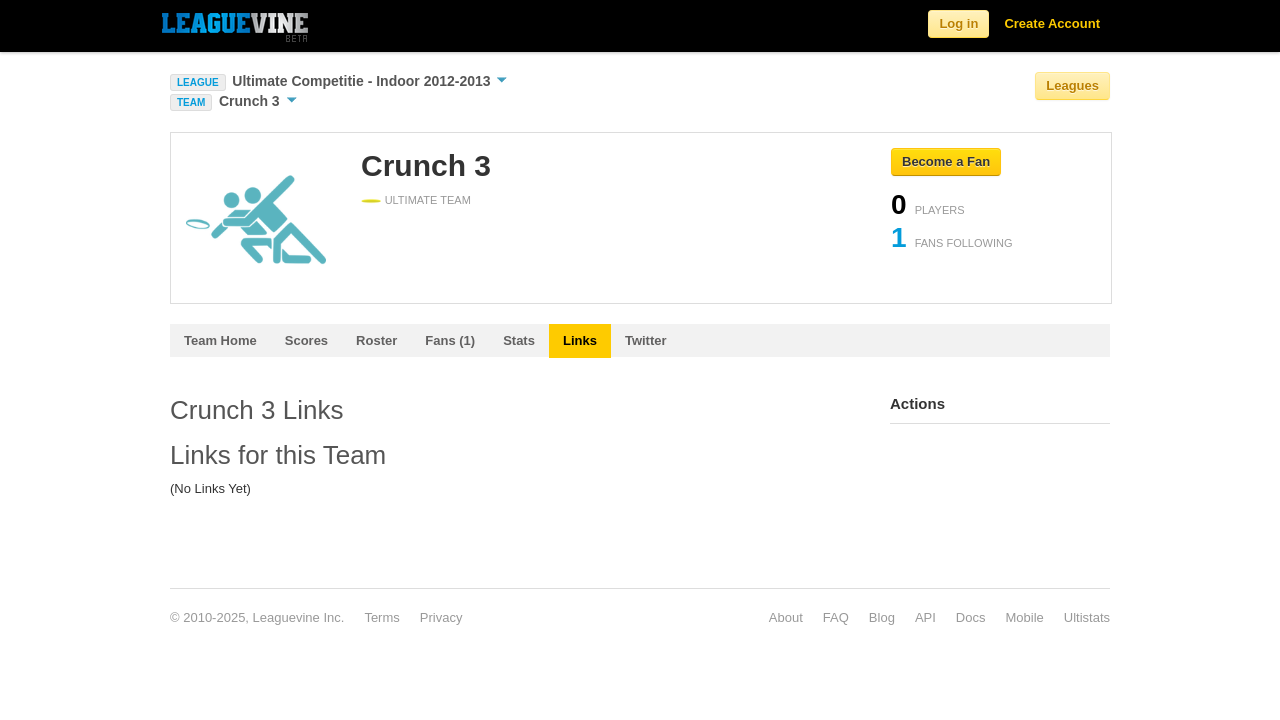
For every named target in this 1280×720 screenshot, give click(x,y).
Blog (882, 617)
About (786, 617)
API (925, 617)
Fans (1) (450, 340)
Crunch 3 (258, 101)
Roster (376, 340)
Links (580, 340)
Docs (971, 617)
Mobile (1024, 617)
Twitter (646, 340)
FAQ (836, 617)
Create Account (1052, 23)
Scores (306, 340)
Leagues (1072, 85)
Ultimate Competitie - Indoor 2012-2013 (369, 81)
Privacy (441, 617)
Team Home (220, 340)
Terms (381, 617)
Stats (519, 340)
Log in (958, 23)
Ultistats (1087, 617)
